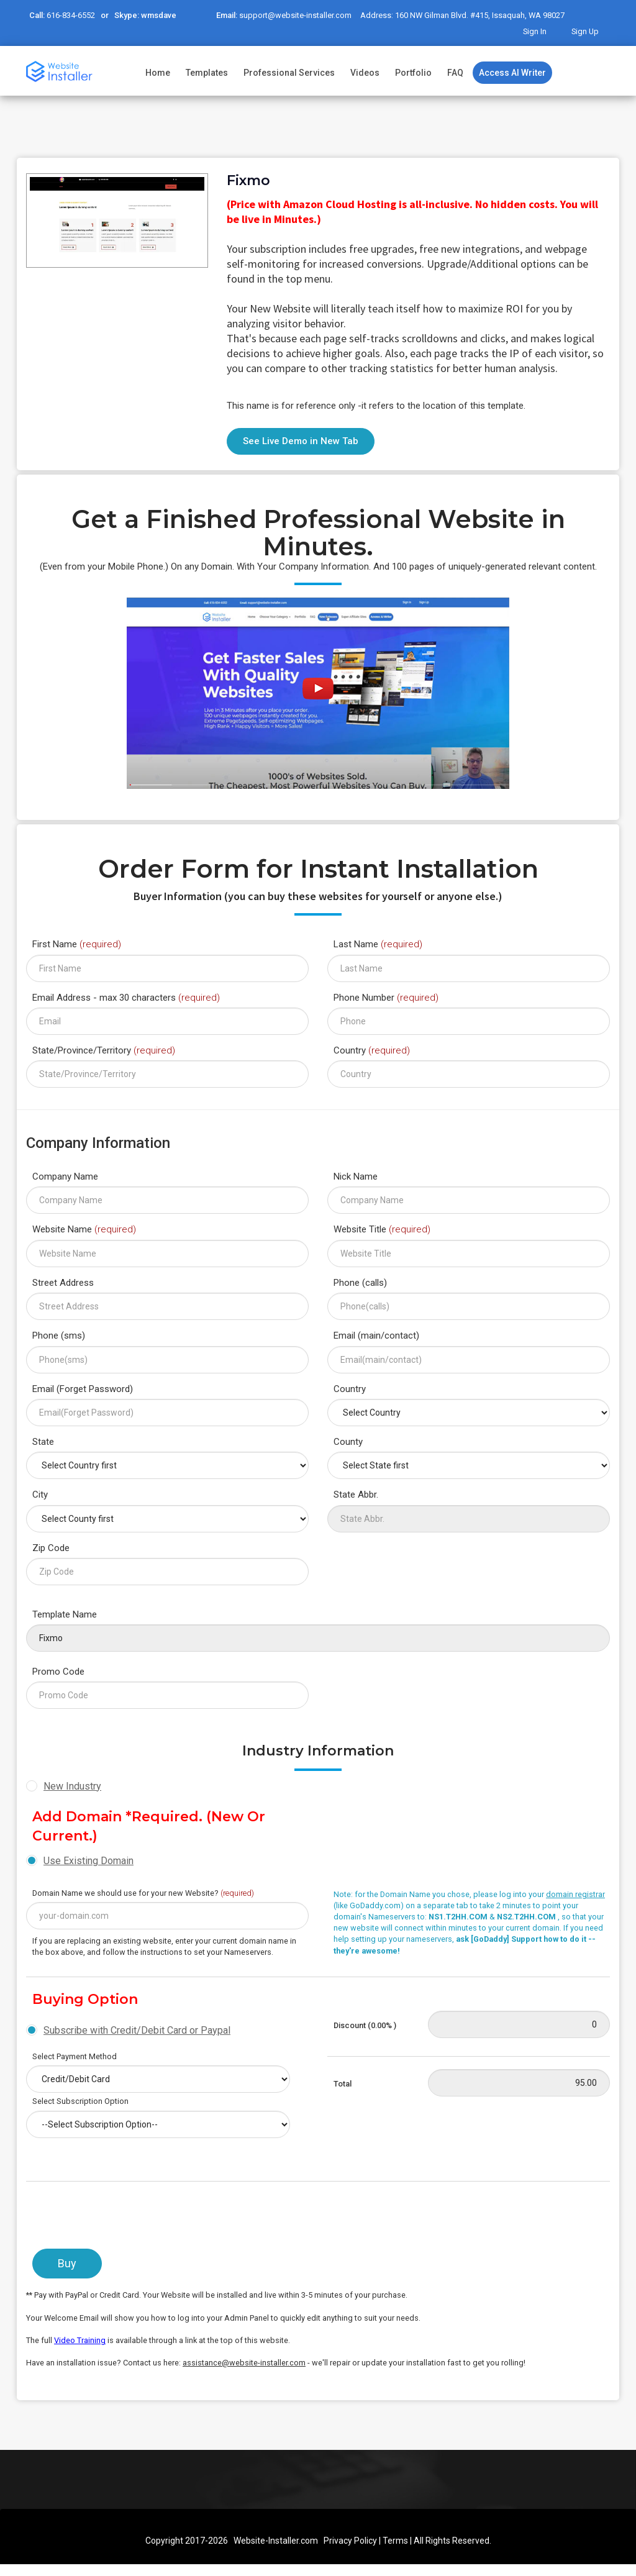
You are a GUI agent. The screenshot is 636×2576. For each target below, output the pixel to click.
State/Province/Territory (103, 1049)
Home (157, 72)
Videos (364, 72)
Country (372, 1049)
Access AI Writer (512, 72)
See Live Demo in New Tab (300, 439)
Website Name (84, 1228)
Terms (395, 2539)
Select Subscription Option (80, 2100)
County (348, 1440)
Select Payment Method (74, 2055)
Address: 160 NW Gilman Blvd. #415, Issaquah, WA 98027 (452, 15)
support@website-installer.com (291, 15)
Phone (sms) (58, 1334)
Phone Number (386, 996)
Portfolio (413, 72)
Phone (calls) (360, 1281)
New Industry (72, 1785)
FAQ (455, 72)
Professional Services (289, 72)
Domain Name (143, 1891)
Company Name (65, 1175)
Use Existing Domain (88, 1859)
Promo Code (58, 1670)
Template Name (64, 1613)
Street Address (63, 1281)
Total (343, 2082)
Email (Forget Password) (82, 1387)
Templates (207, 72)
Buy (67, 2262)
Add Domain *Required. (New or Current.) (148, 1825)
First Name (76, 943)
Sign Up (586, 31)
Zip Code (51, 1546)
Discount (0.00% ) (365, 2024)
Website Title (382, 1228)
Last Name (378, 943)
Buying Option (85, 1998)
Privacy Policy (350, 2539)
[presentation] (120, 2217)
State (43, 1440)
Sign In (536, 31)
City (40, 1494)
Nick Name (356, 1175)
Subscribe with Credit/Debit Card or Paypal (136, 2029)
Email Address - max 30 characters (126, 996)
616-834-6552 (70, 15)
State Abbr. (356, 1494)
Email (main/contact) (376, 1334)
